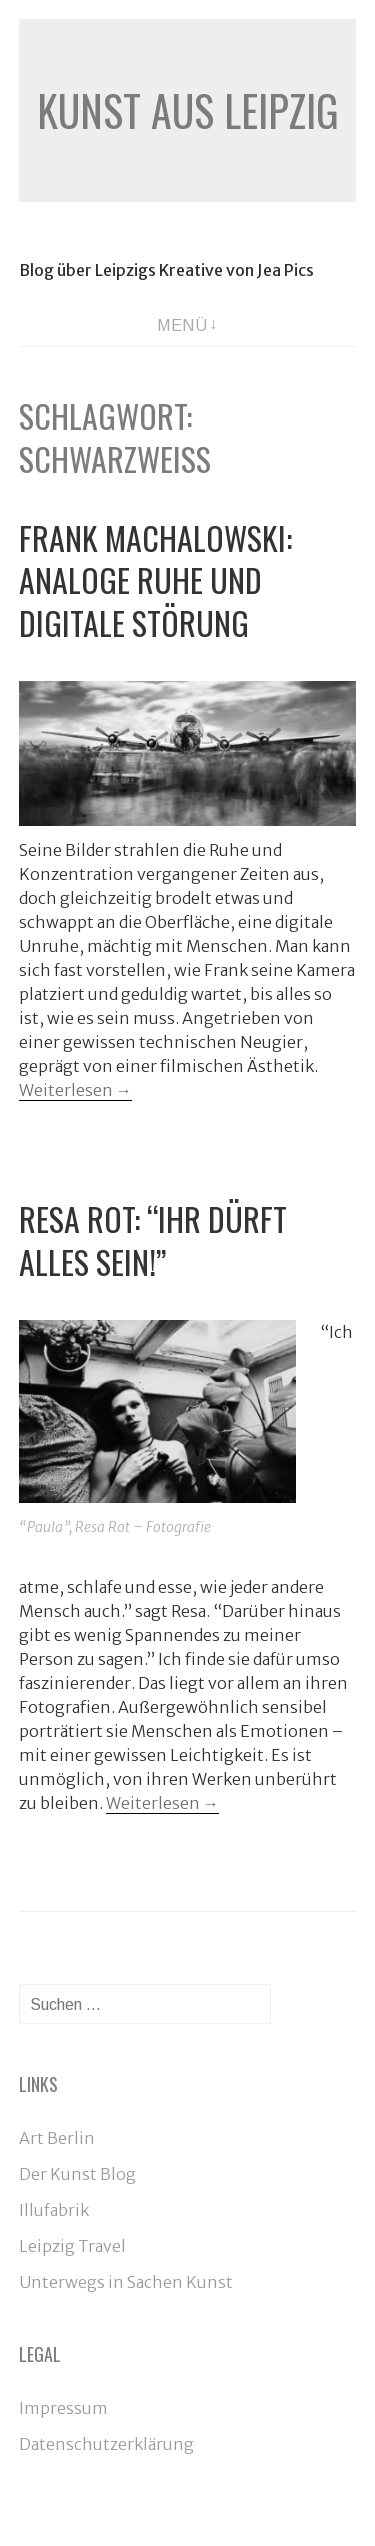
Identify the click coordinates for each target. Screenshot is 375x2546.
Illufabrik (54, 2210)
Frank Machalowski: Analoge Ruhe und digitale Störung (155, 580)
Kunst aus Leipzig (188, 110)
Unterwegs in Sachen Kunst (126, 2282)
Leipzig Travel (72, 2246)
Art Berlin (57, 2138)
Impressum (63, 2408)
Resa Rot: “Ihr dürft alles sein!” (153, 1240)
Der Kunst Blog (77, 2174)
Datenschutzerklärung (106, 2444)
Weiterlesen (75, 1090)
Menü (182, 325)
